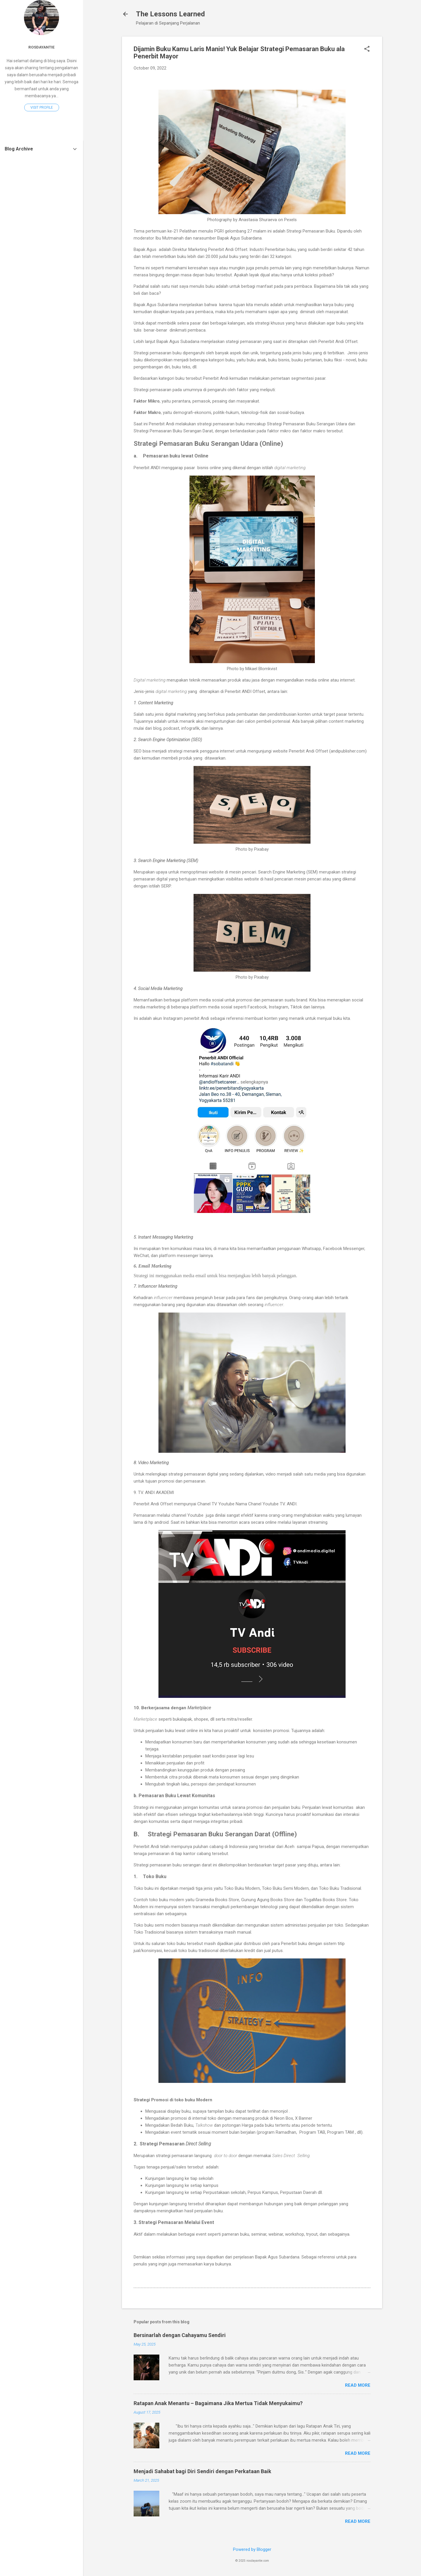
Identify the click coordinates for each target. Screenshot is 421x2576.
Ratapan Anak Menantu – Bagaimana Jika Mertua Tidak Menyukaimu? (218, 2403)
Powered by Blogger (252, 2549)
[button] (366, 49)
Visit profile (41, 107)
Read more (357, 2385)
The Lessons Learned (170, 14)
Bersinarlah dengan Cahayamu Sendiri (180, 2335)
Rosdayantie (41, 47)
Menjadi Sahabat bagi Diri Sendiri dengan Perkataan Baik (202, 2471)
